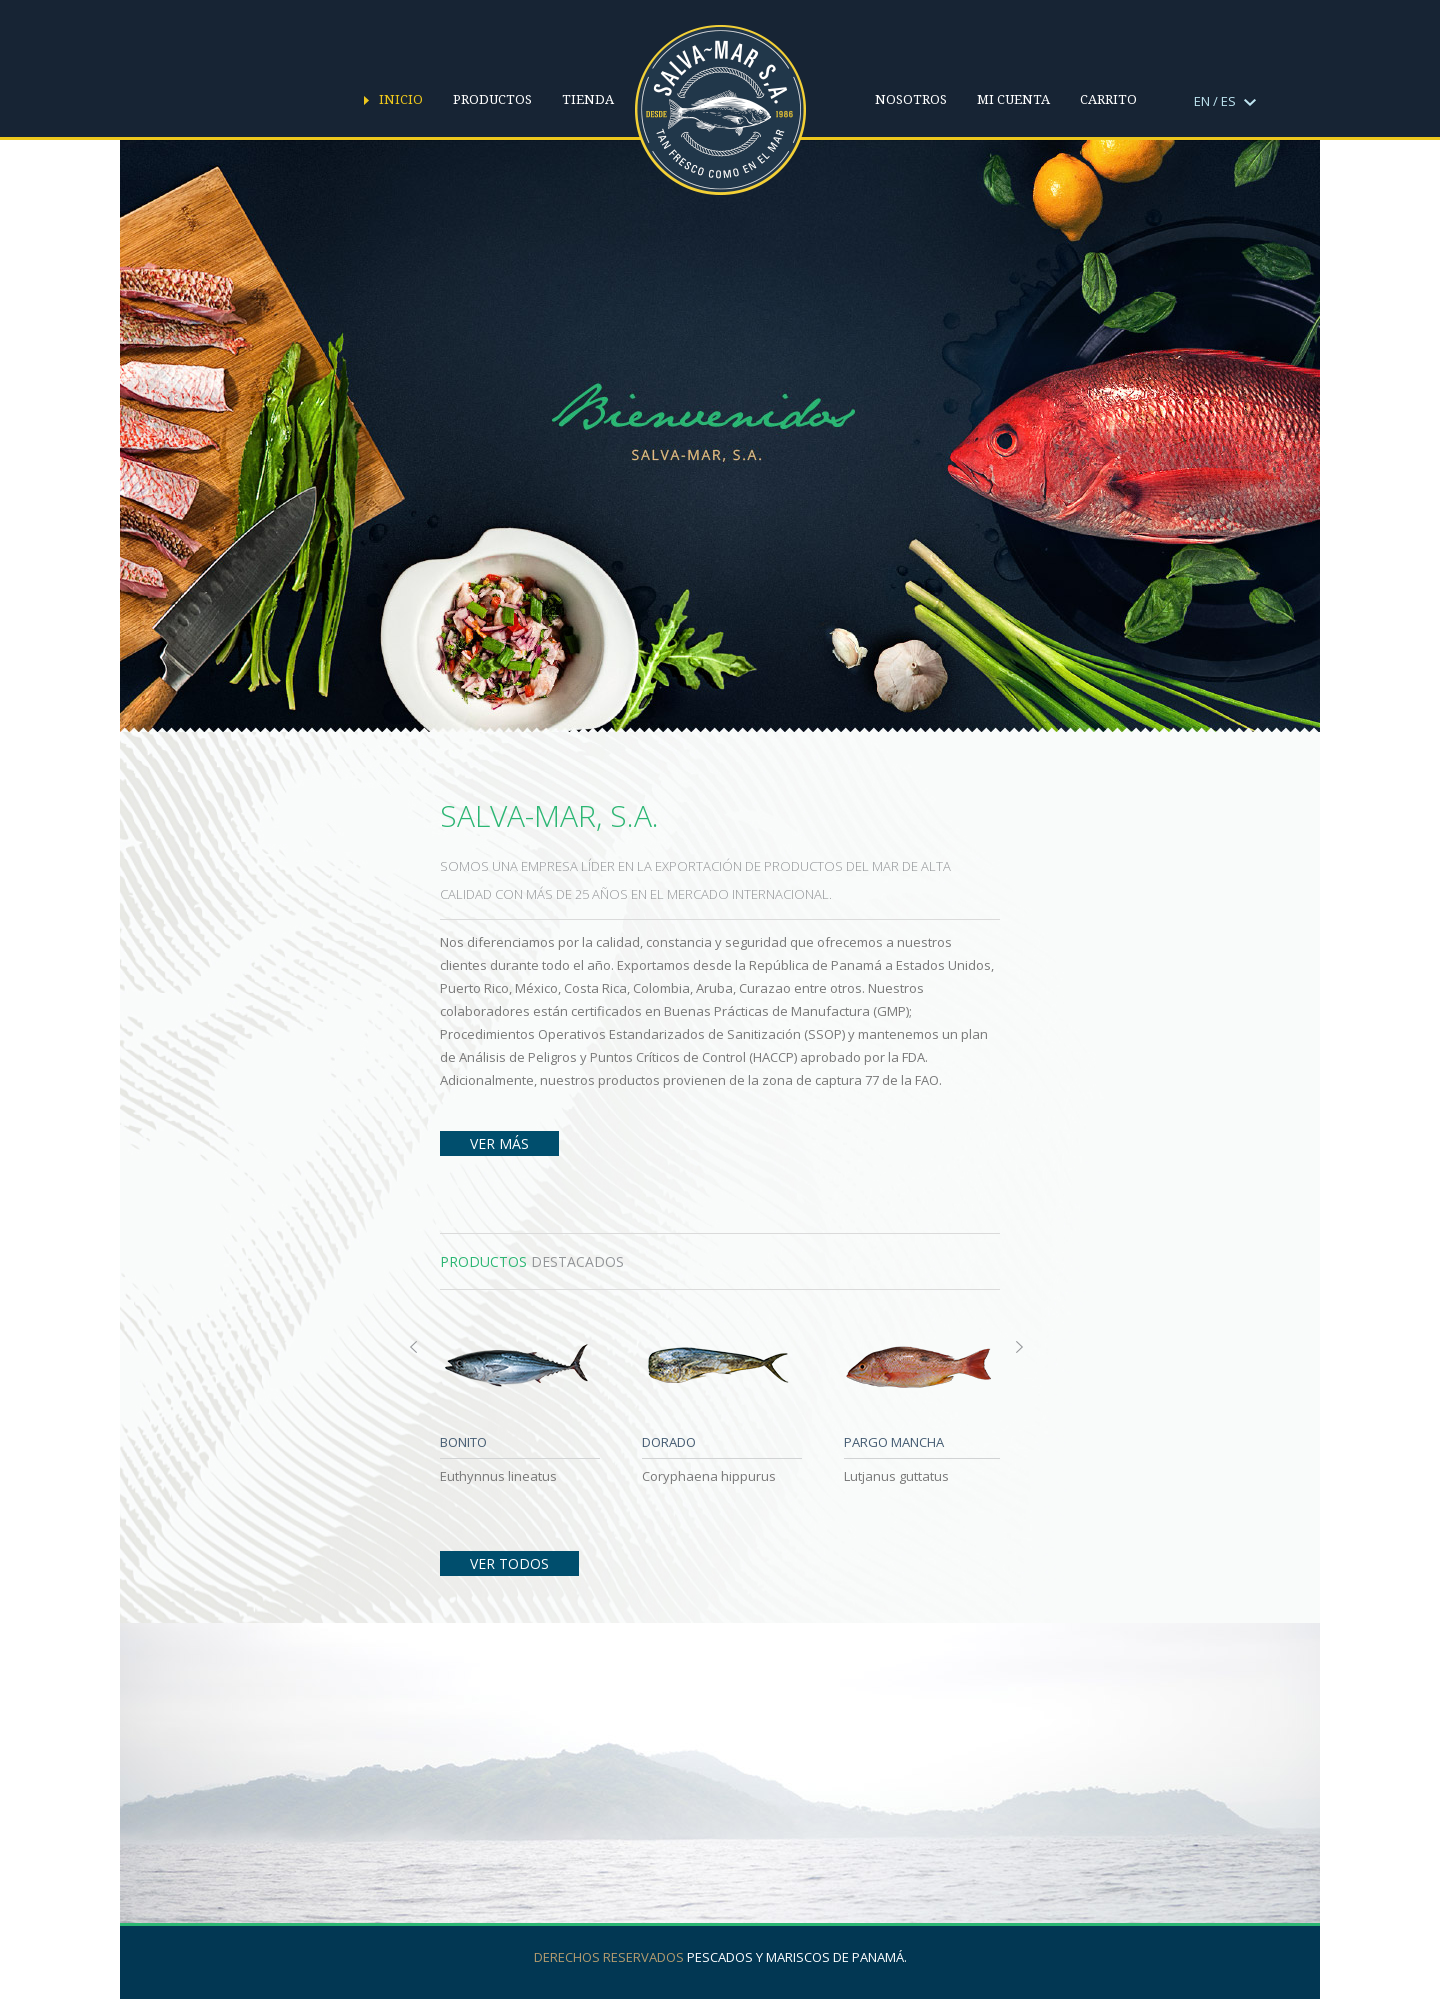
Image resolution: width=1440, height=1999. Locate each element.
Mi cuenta (1013, 99)
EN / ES (1225, 101)
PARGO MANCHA (894, 1442)
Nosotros (911, 99)
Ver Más (499, 1143)
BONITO (463, 1442)
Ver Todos (509, 1563)
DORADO (669, 1442)
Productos (492, 99)
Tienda (588, 99)
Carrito (1108, 99)
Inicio (401, 99)
